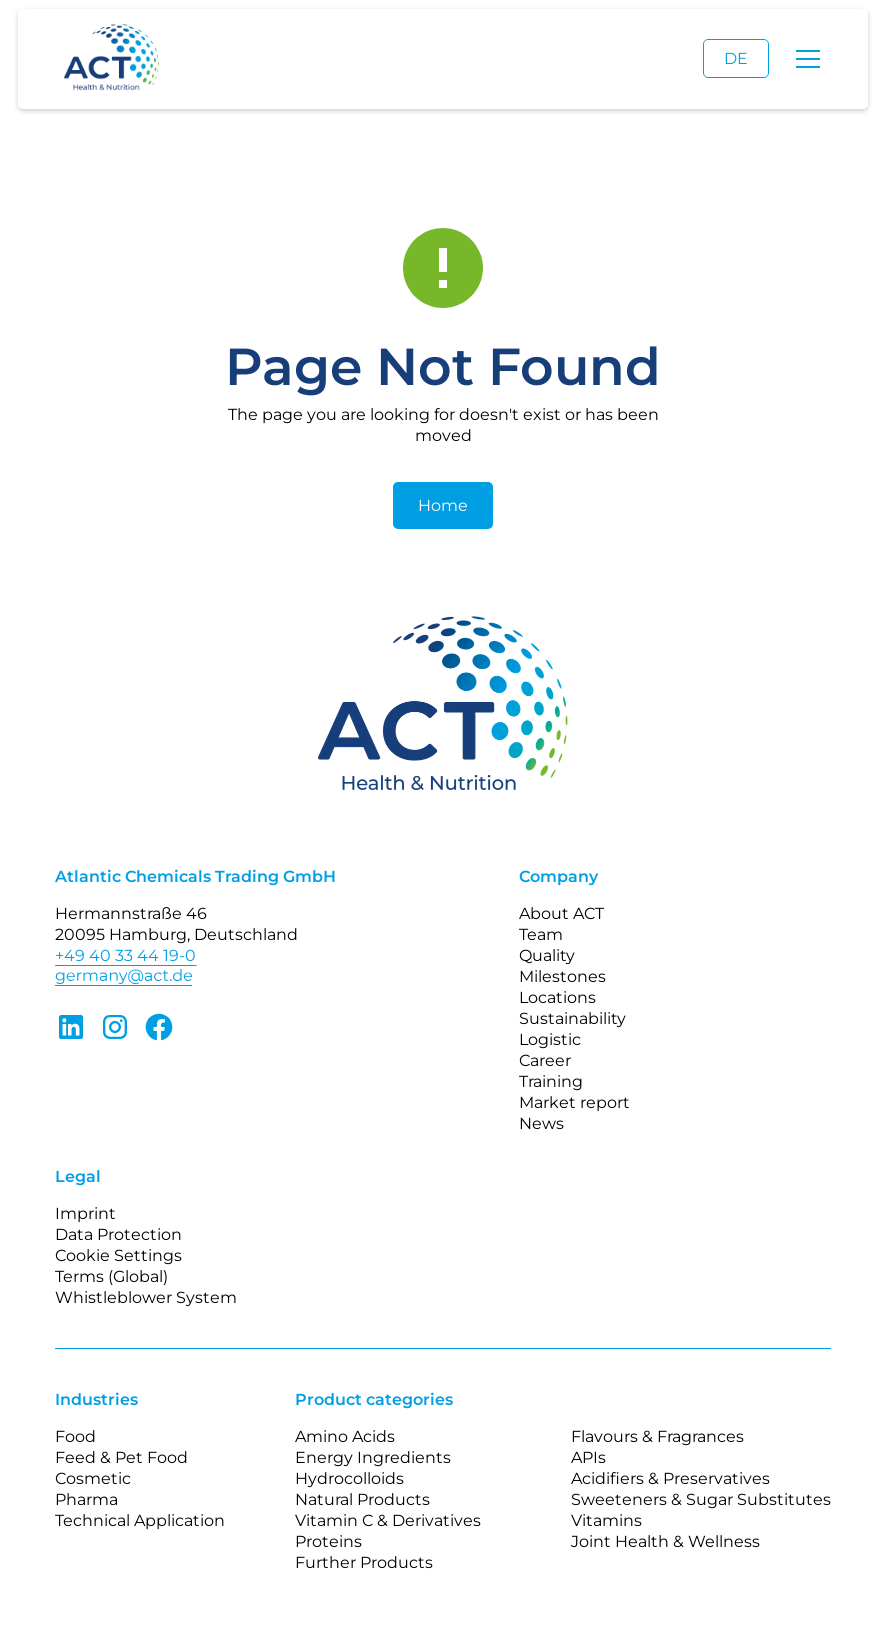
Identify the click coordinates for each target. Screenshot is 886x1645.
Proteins (328, 1541)
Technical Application (140, 1520)
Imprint (85, 1213)
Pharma (86, 1499)
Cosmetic (93, 1478)
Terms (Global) (111, 1276)
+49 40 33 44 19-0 (125, 955)
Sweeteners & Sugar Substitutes (701, 1499)
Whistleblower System (146, 1297)
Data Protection (118, 1234)
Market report (574, 1102)
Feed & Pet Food (121, 1457)
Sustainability (572, 1018)
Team (541, 934)
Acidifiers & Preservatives (670, 1478)
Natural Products (362, 1499)
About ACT (561, 913)
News (541, 1123)
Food (75, 1436)
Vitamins (606, 1520)
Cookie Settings (118, 1255)
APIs (588, 1457)
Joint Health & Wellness (665, 1541)
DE (736, 58)
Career (545, 1060)
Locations (557, 997)
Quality (547, 955)
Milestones (562, 976)
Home (443, 505)
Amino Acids (345, 1436)
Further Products (364, 1562)
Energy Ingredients (373, 1457)
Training (551, 1081)
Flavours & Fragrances (657, 1436)
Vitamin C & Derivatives (388, 1520)
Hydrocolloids (349, 1478)
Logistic (550, 1039)
